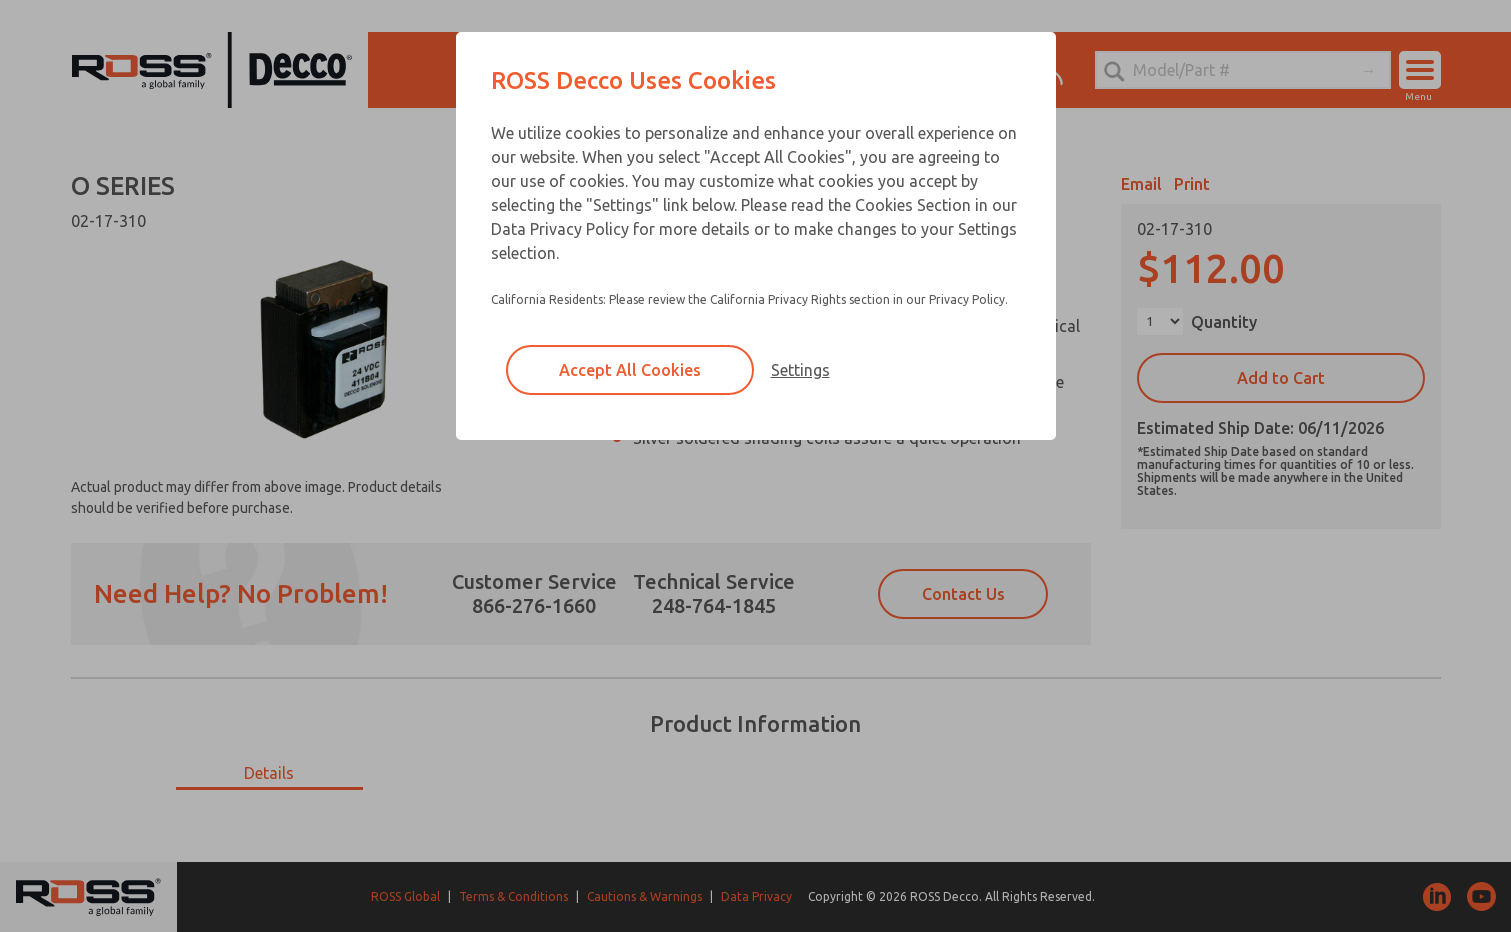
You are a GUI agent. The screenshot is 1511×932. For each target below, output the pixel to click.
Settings (800, 370)
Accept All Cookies (630, 370)
